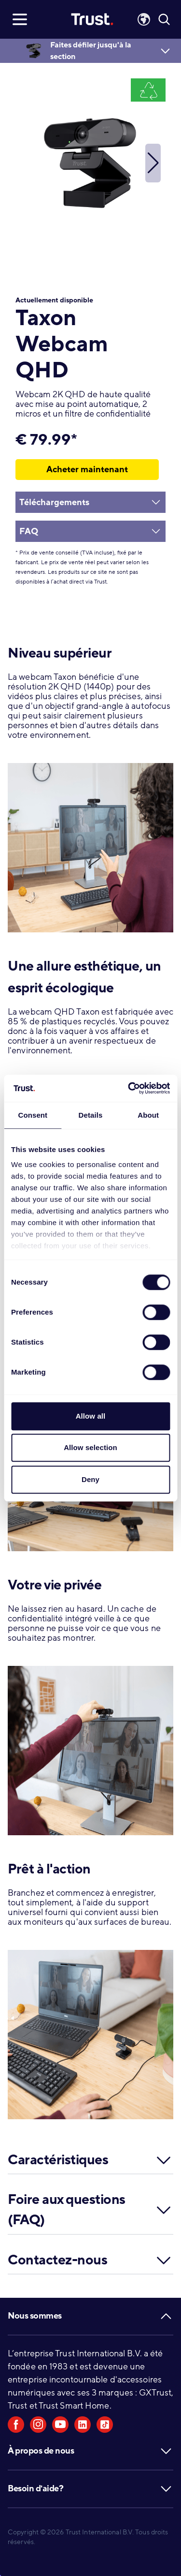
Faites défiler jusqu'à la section (90, 51)
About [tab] (148, 1115)
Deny (90, 1479)
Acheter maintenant (87, 469)
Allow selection (90, 1447)
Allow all (91, 1416)
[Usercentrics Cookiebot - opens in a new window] (129, 1088)
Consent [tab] (32, 1115)
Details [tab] (91, 1115)
